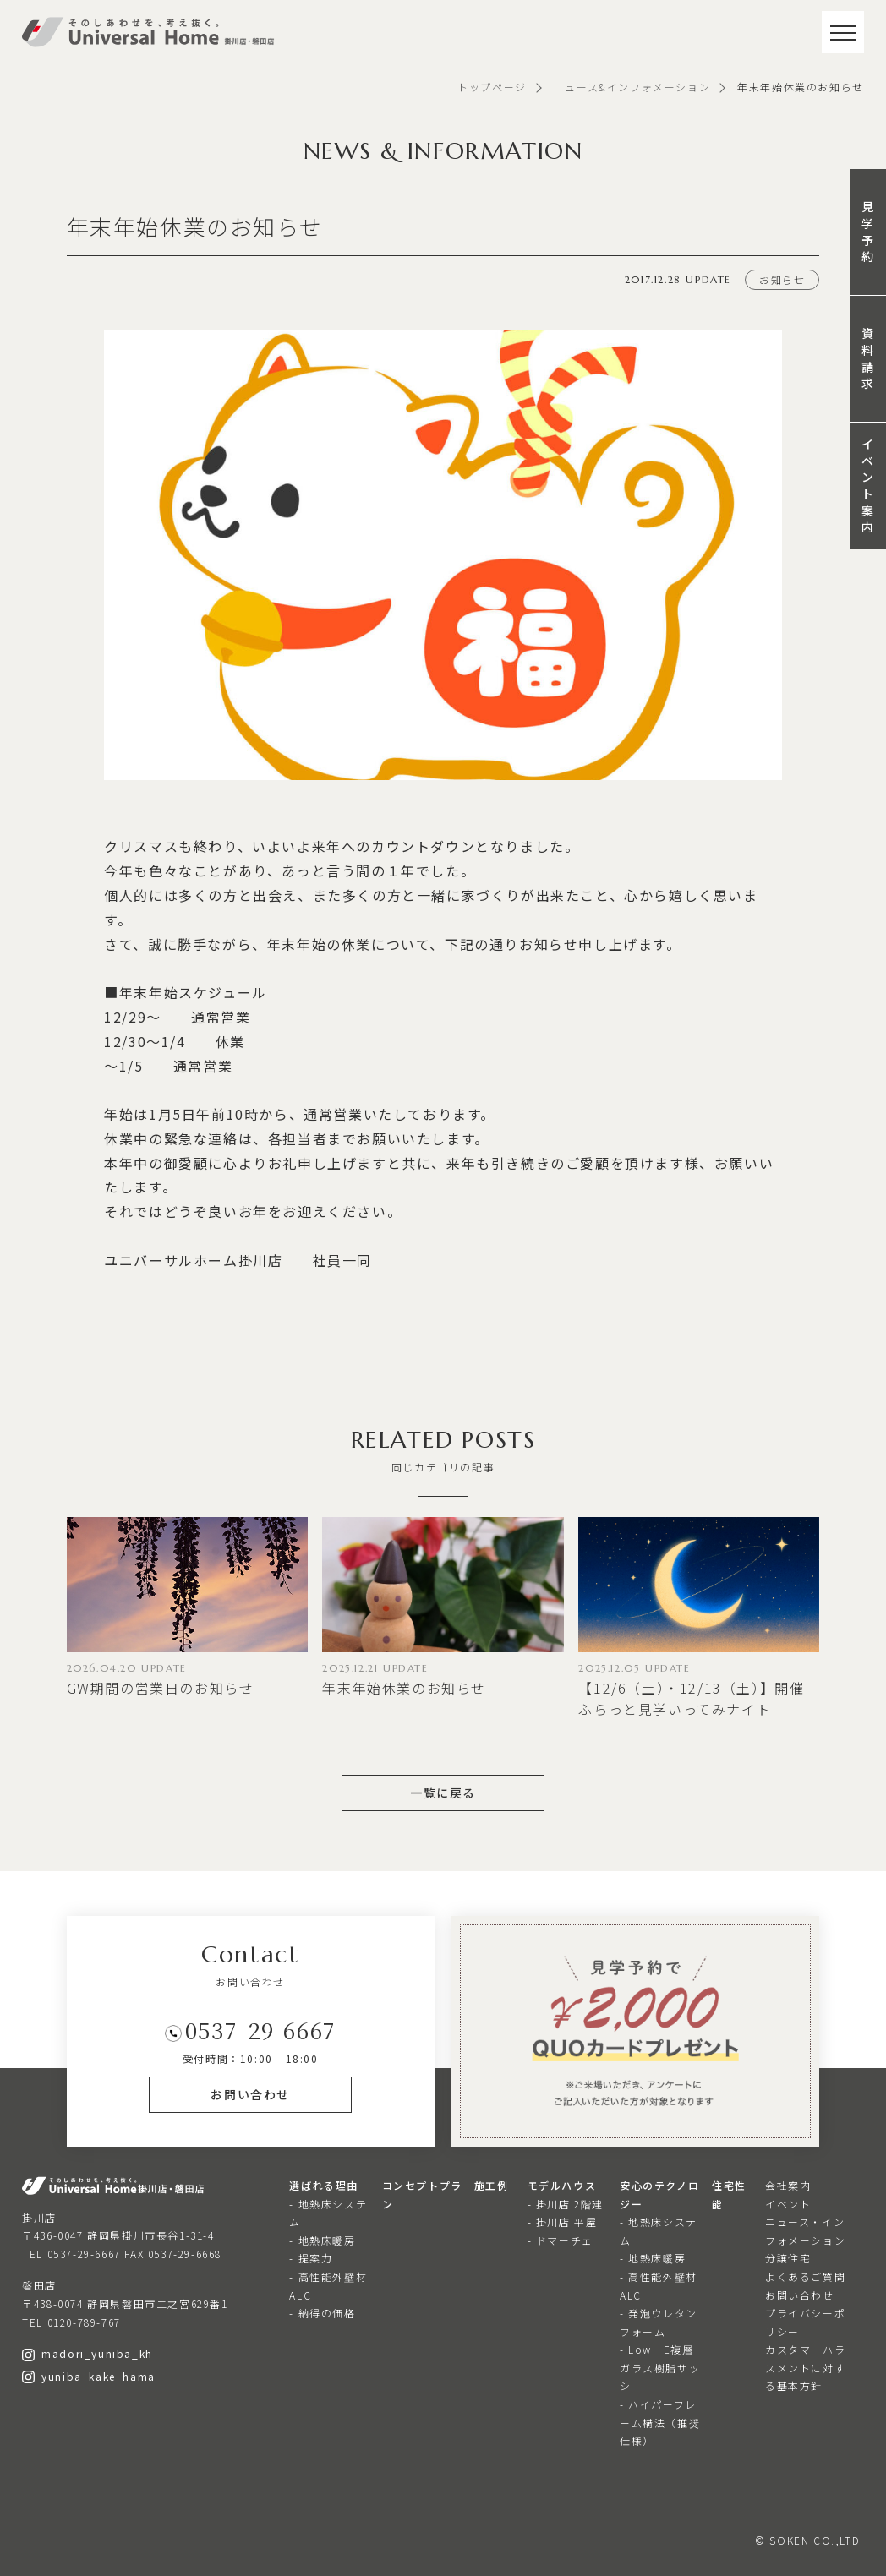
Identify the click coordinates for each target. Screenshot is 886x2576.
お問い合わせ (799, 2295)
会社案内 (788, 2185)
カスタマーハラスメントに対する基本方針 (805, 2367)
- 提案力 (310, 2258)
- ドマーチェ (560, 2240)
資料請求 (868, 358)
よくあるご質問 (805, 2276)
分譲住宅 (788, 2258)
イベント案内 (868, 485)
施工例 (491, 2185)
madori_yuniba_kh (87, 2353)
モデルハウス (562, 2185)
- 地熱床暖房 (322, 2240)
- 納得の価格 (322, 2313)
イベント (788, 2204)
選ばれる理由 (323, 2185)
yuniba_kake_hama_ (92, 2376)
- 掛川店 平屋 (563, 2221)
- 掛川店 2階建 (566, 2204)
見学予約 (868, 231)
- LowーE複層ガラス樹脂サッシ (660, 2367)
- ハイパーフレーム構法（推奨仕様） (660, 2422)
